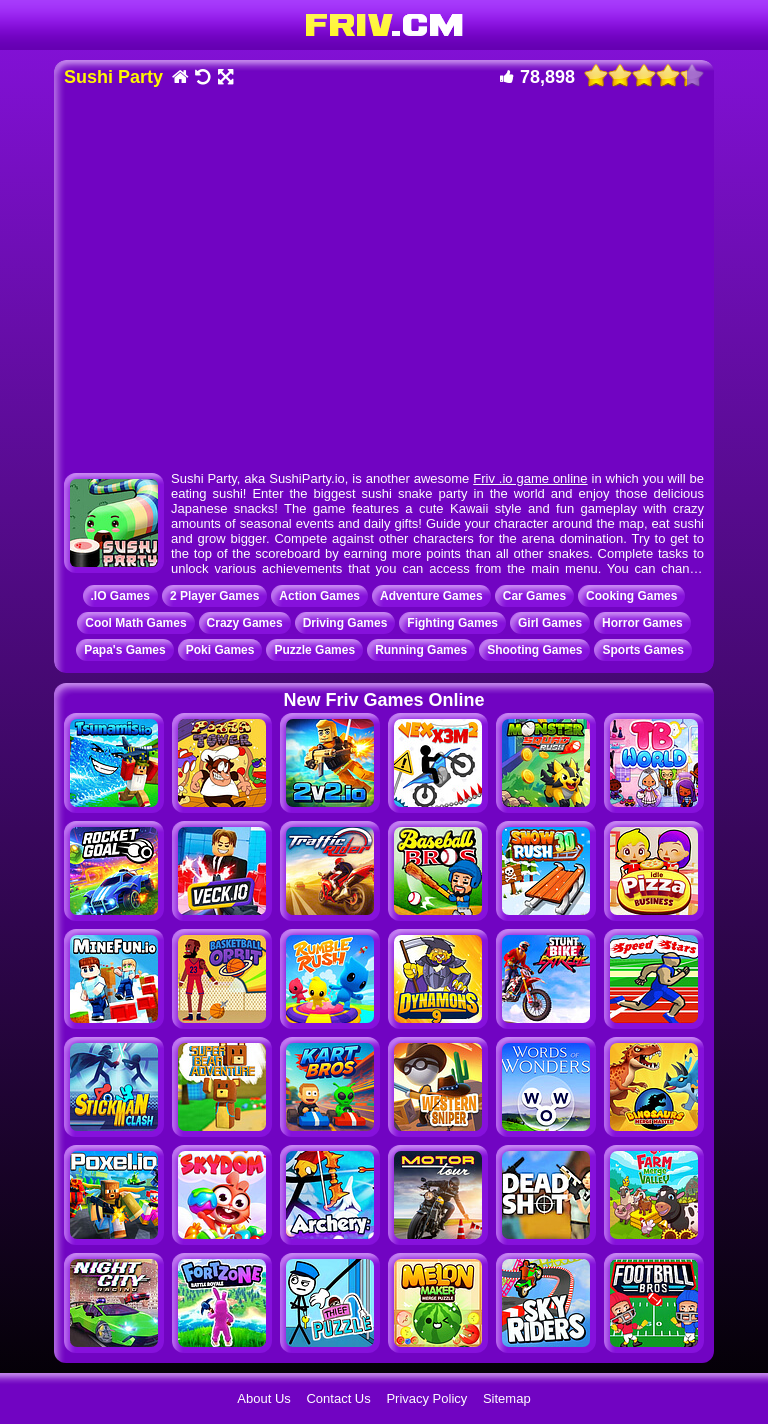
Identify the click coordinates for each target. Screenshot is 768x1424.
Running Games (421, 650)
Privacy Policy (426, 1398)
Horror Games (642, 623)
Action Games (319, 596)
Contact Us (338, 1398)
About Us (263, 1398)
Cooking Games (631, 596)
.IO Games (120, 596)
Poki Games (220, 650)
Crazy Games (245, 623)
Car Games (534, 596)
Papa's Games (125, 650)
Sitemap (507, 1398)
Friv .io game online (530, 478)
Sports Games (642, 650)
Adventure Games (431, 596)
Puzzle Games (314, 650)
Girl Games (550, 623)
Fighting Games (452, 623)
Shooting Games (534, 650)
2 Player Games (214, 596)
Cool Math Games (135, 623)
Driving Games (345, 623)
